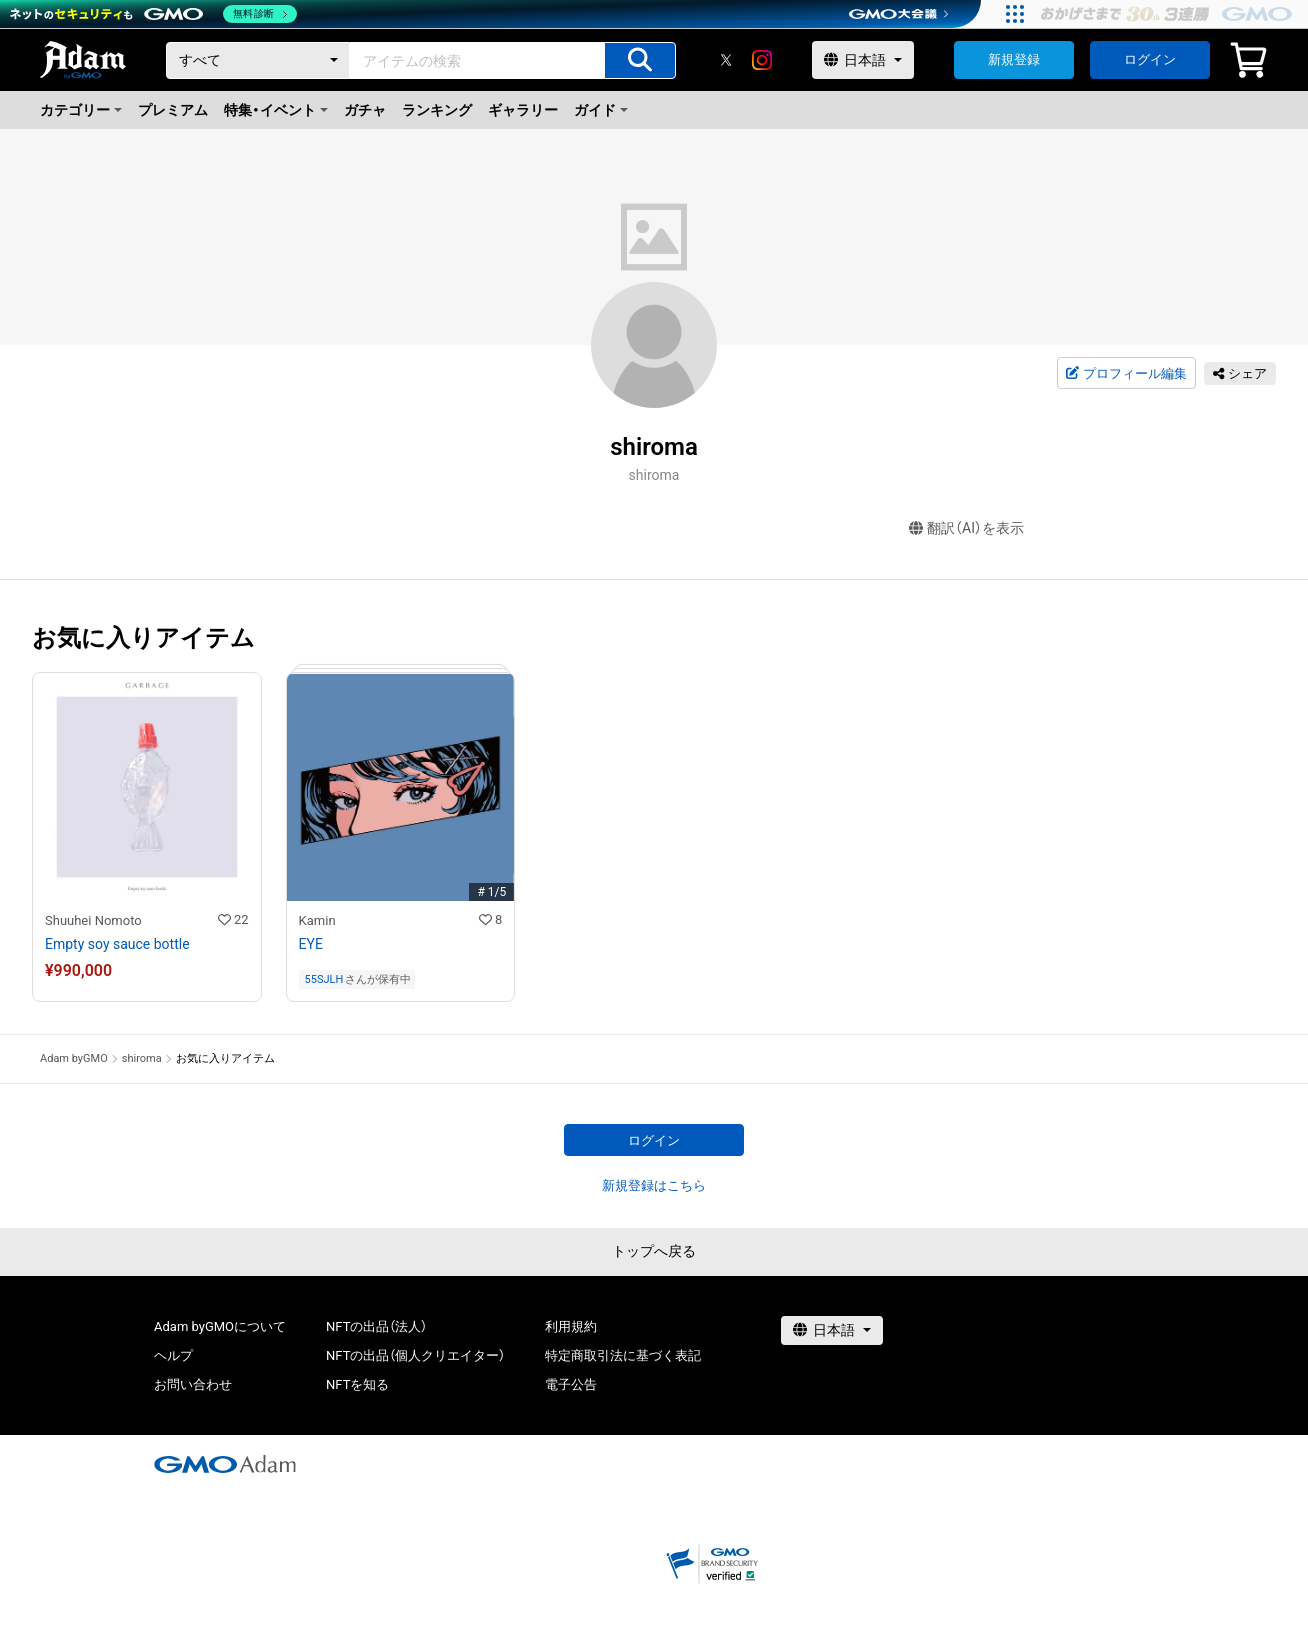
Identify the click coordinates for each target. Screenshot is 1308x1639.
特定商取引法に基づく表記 (623, 1355)
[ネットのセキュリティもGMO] (153, 14)
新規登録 (1014, 59)
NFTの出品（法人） (376, 1326)
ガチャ (365, 110)
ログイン (1150, 59)
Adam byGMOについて (220, 1326)
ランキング (437, 110)
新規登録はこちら (654, 1185)
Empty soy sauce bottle (117, 944)
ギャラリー (523, 110)
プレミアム (173, 110)
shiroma (142, 1058)
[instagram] (762, 60)
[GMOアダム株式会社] (225, 1464)
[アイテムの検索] (640, 60)
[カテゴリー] (258, 60)
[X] (726, 60)
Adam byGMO (74, 1058)
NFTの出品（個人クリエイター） (415, 1355)
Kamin (317, 920)
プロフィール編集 (1126, 374)
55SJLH (324, 979)
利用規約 (571, 1326)
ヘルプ (173, 1355)
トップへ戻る (654, 1251)
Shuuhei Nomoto (93, 920)
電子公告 (571, 1384)
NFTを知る (357, 1384)
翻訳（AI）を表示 (966, 528)
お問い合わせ (193, 1384)
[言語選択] (863, 60)
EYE (311, 944)
